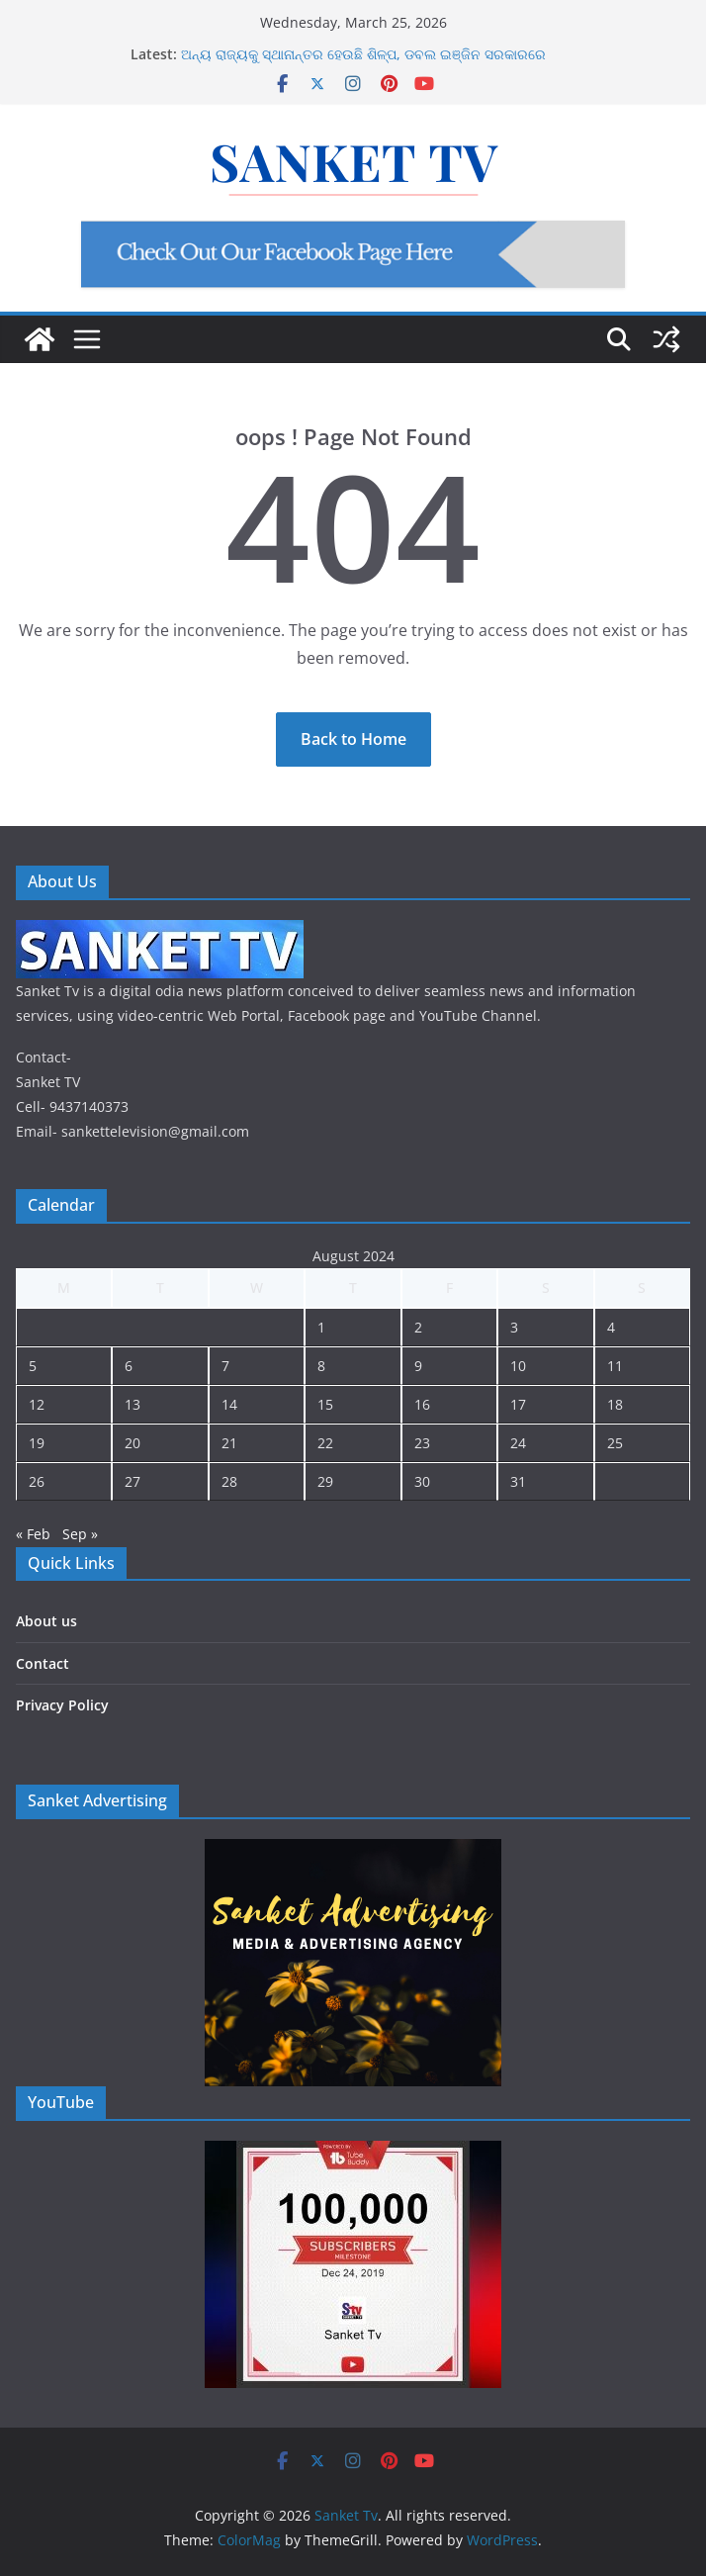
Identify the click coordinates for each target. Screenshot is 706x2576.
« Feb (33, 1533)
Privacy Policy (62, 1705)
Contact (42, 1663)
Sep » (80, 1533)
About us (46, 1620)
